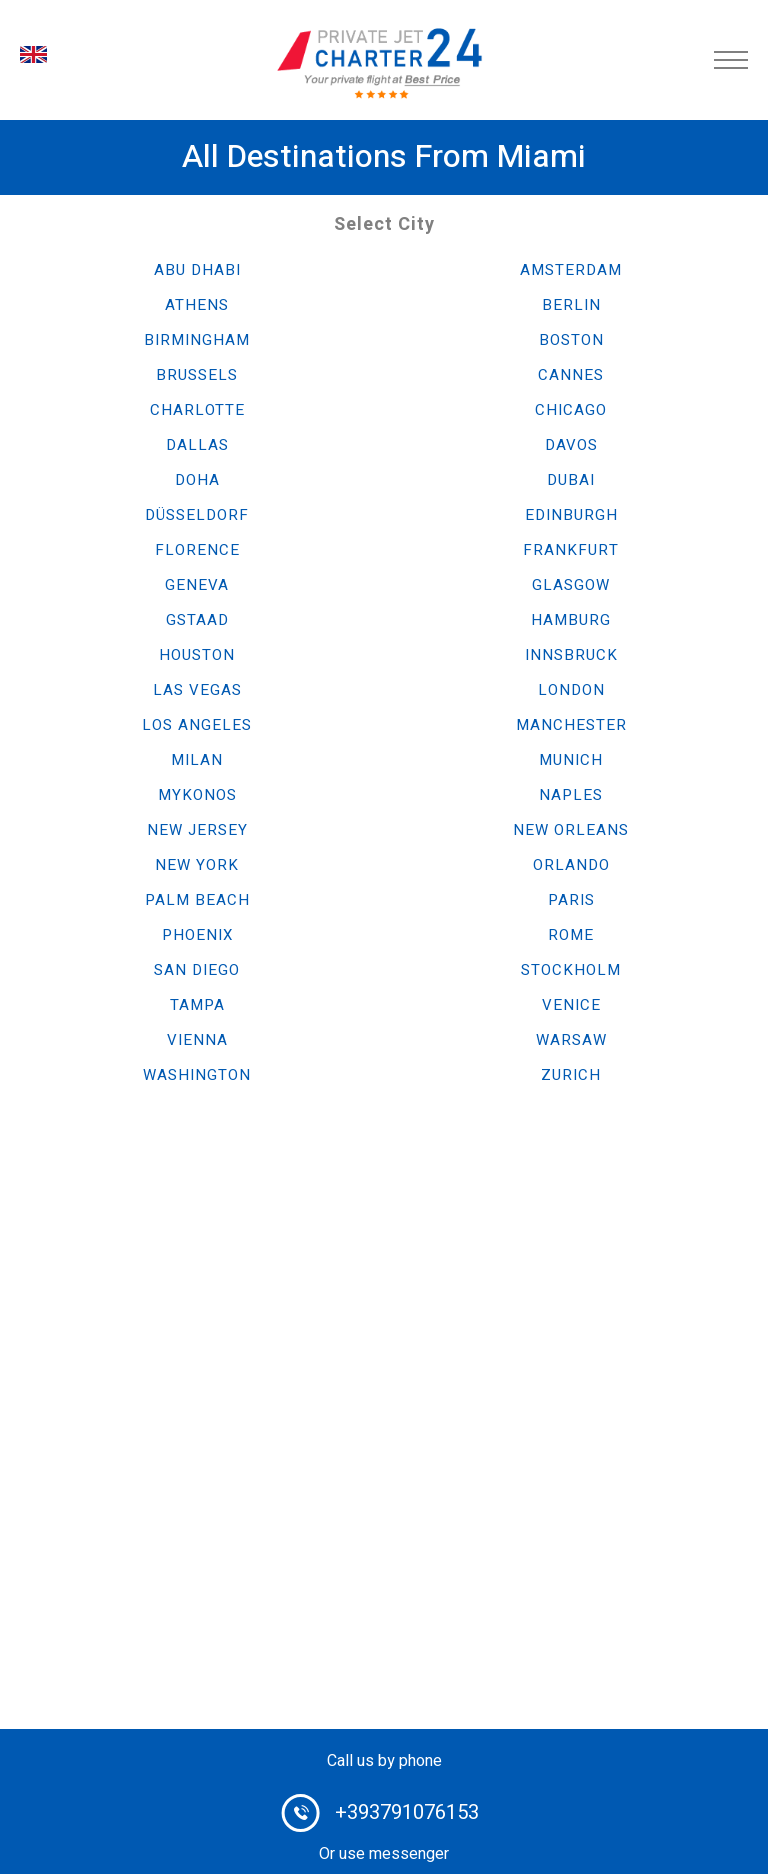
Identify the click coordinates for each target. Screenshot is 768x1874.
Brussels (197, 375)
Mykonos (197, 795)
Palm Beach (197, 900)
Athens (197, 305)
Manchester (571, 725)
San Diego (197, 970)
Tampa (197, 1005)
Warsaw (571, 1040)
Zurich (571, 1075)
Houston (197, 655)
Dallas (197, 445)
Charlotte (197, 410)
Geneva (197, 585)
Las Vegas (197, 690)
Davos (571, 445)
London (571, 690)
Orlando (571, 865)
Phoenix (197, 935)
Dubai (571, 480)
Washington (197, 1075)
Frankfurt (571, 550)
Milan (197, 760)
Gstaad (197, 620)
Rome (571, 935)
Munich (571, 760)
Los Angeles (197, 725)
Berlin (571, 305)
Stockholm (571, 970)
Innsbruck (571, 655)
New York (197, 865)
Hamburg (571, 620)
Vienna (197, 1040)
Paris (571, 900)
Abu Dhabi (197, 270)
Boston (571, 340)
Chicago (571, 410)
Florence (197, 550)
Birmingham (197, 340)
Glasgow (571, 585)
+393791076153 (407, 1812)
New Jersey (197, 830)
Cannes (571, 375)
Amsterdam (571, 270)
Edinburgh (571, 515)
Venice (571, 1005)
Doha (197, 480)
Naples (571, 795)
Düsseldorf (197, 515)
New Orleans (571, 830)
